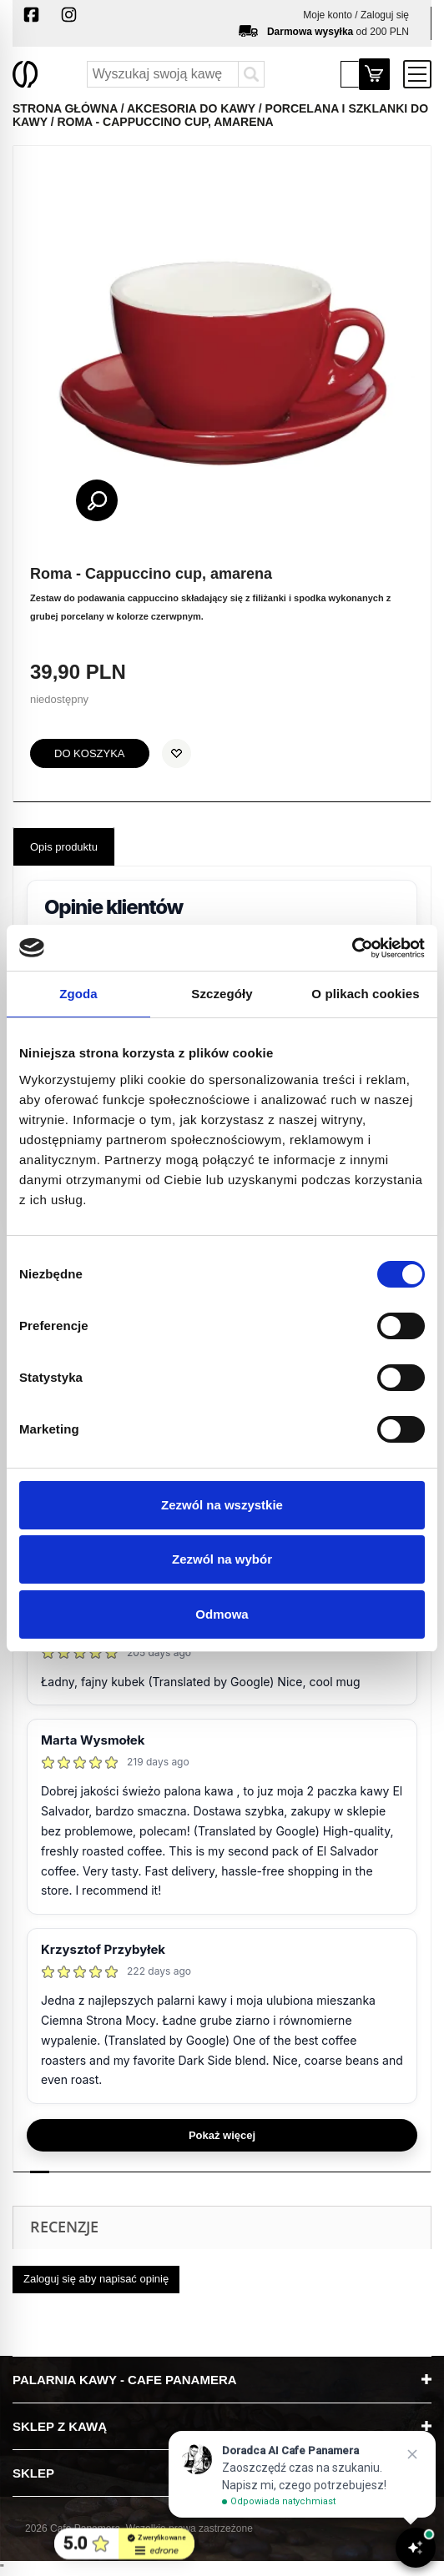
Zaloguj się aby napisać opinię (96, 2278)
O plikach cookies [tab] (365, 994)
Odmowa (221, 1614)
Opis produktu (64, 847)
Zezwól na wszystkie (222, 1505)
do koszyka (89, 753)
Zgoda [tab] (78, 994)
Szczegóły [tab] (221, 994)
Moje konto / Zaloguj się (356, 15)
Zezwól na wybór (222, 1559)
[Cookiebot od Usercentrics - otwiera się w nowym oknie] (352, 948)
